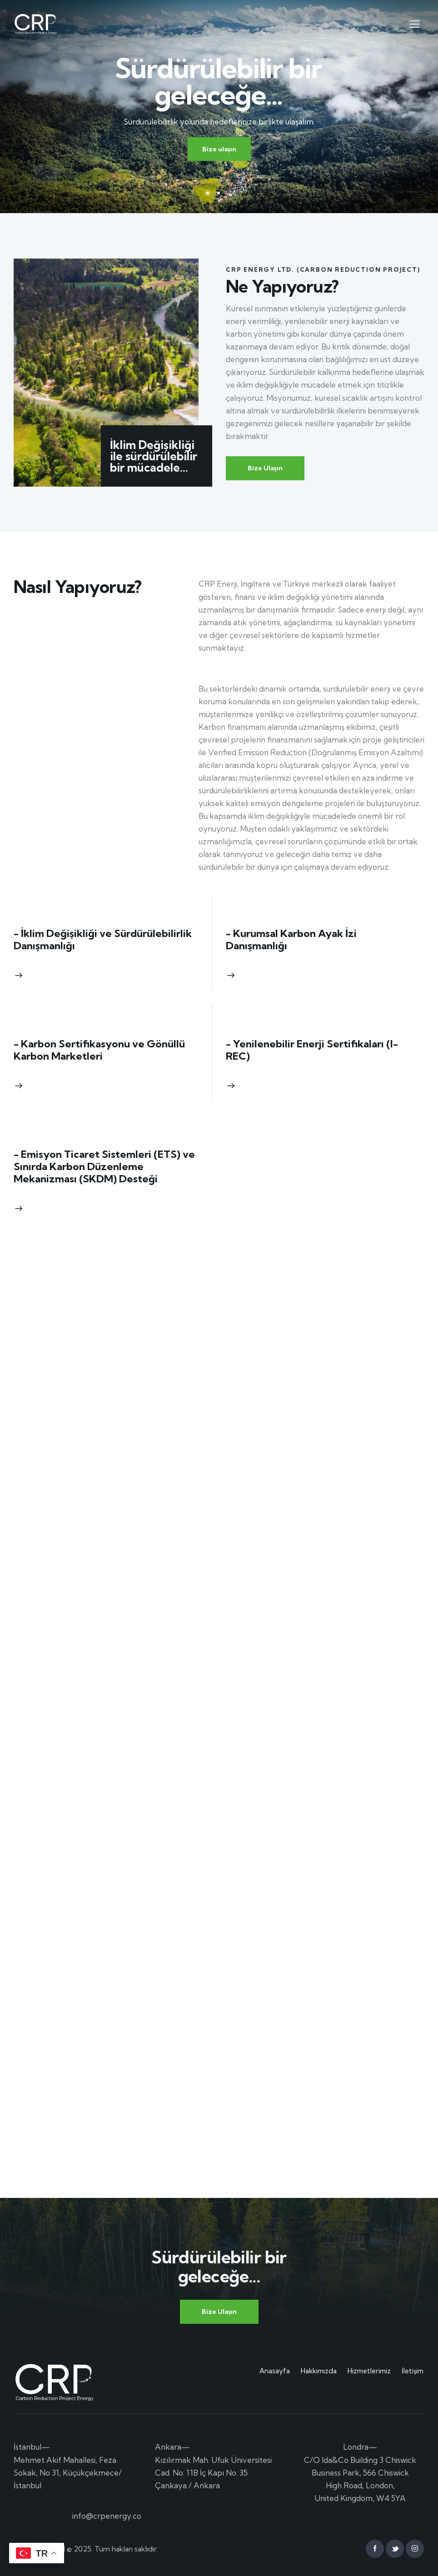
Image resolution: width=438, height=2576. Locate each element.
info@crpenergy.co (106, 2516)
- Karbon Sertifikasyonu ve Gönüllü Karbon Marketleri (99, 1050)
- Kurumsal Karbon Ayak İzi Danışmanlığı (291, 939)
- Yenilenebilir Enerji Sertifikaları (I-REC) (312, 1050)
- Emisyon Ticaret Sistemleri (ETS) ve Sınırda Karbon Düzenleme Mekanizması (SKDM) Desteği (104, 1166)
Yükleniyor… (113, 1733)
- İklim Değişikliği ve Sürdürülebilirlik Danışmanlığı (103, 939)
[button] (414, 23)
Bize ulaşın (219, 149)
